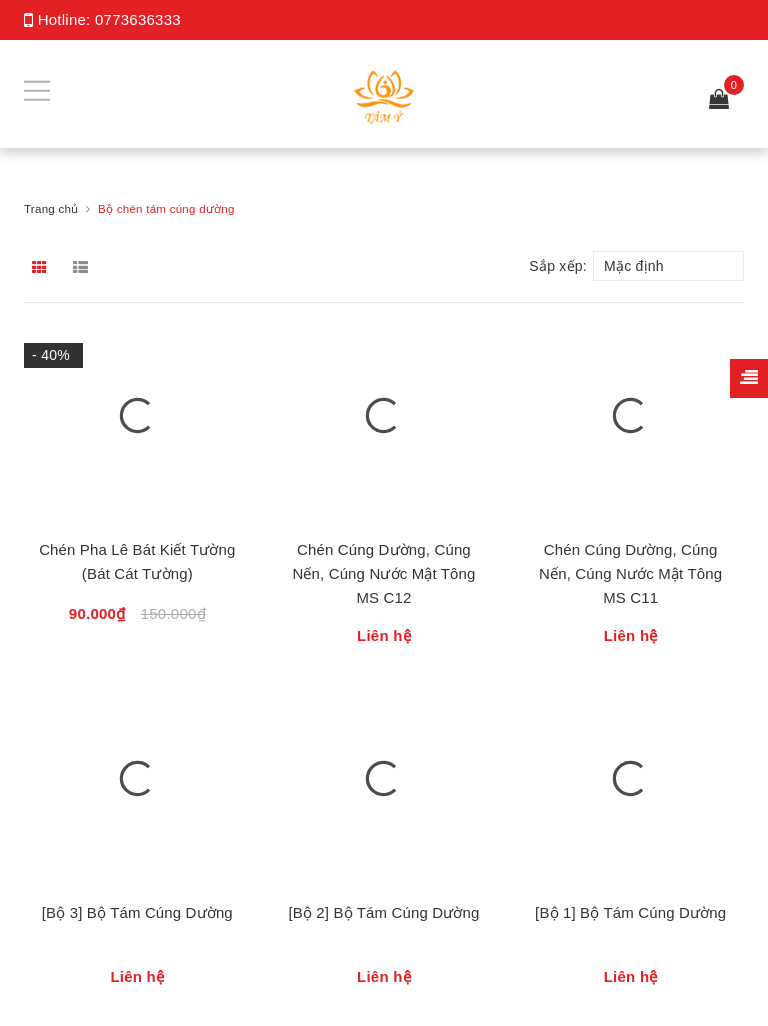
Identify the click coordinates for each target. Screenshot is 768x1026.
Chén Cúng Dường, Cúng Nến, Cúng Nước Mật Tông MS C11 (630, 573)
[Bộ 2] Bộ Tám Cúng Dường (383, 912)
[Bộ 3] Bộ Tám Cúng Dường (137, 912)
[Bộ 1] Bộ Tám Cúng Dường (630, 912)
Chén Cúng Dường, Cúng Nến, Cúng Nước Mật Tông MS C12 (383, 573)
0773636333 (138, 19)
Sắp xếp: (558, 266)
